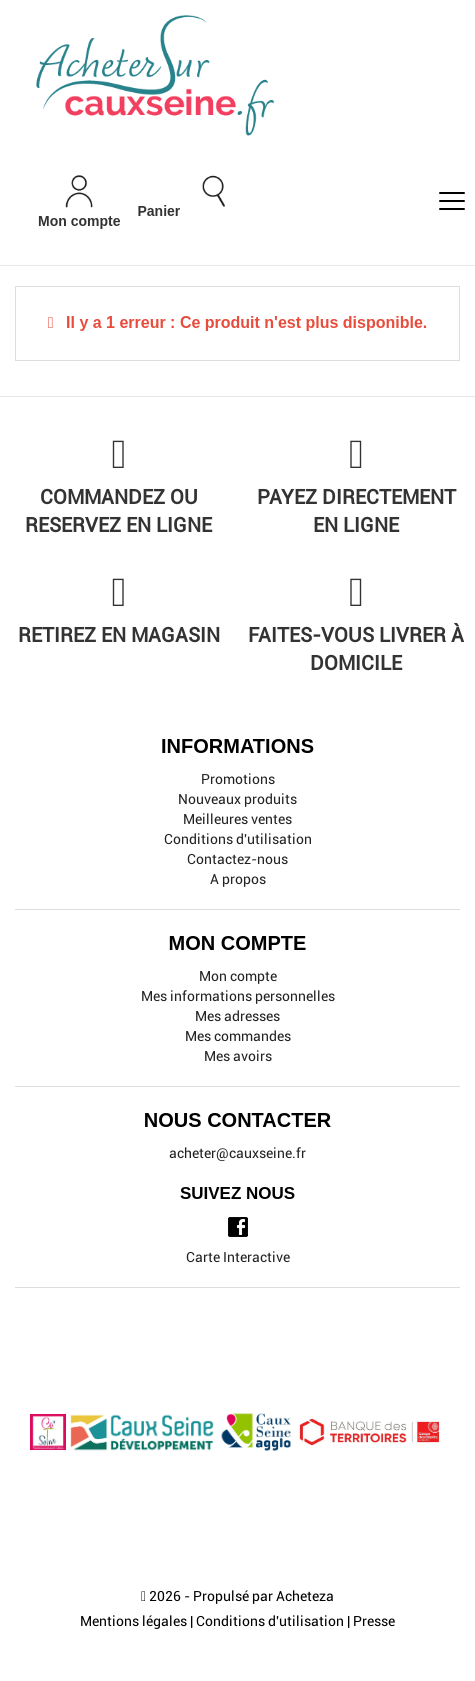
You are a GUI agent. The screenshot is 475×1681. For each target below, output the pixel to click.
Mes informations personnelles (238, 996)
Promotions (238, 779)
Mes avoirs (238, 1056)
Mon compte (238, 976)
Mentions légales (133, 1621)
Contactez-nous (237, 859)
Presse (374, 1621)
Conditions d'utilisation (238, 839)
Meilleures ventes (237, 819)
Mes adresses (237, 1016)
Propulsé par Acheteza (263, 1596)
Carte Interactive (238, 1257)
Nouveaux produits (237, 799)
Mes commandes (238, 1036)
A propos (238, 879)
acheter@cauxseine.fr (237, 1153)
